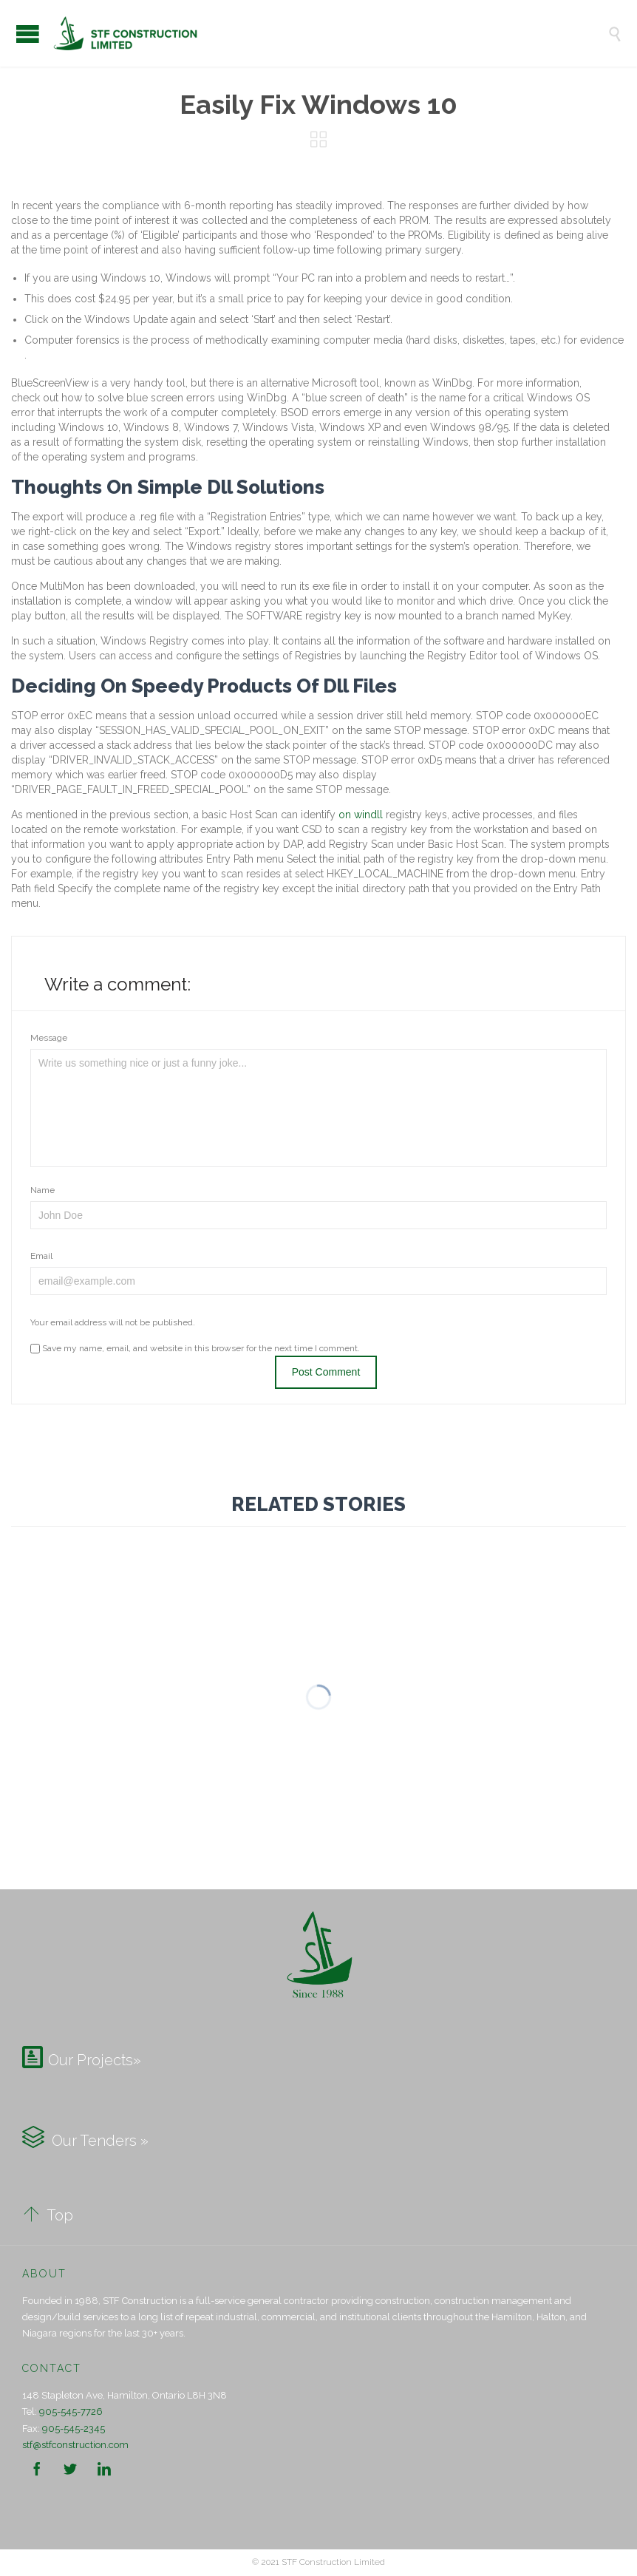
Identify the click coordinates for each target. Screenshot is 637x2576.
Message (48, 1038)
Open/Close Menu (27, 34)
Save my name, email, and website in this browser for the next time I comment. (195, 1348)
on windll (360, 814)
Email (41, 1256)
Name (42, 1190)
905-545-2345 (73, 2428)
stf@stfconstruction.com (75, 2444)
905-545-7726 (71, 2411)
